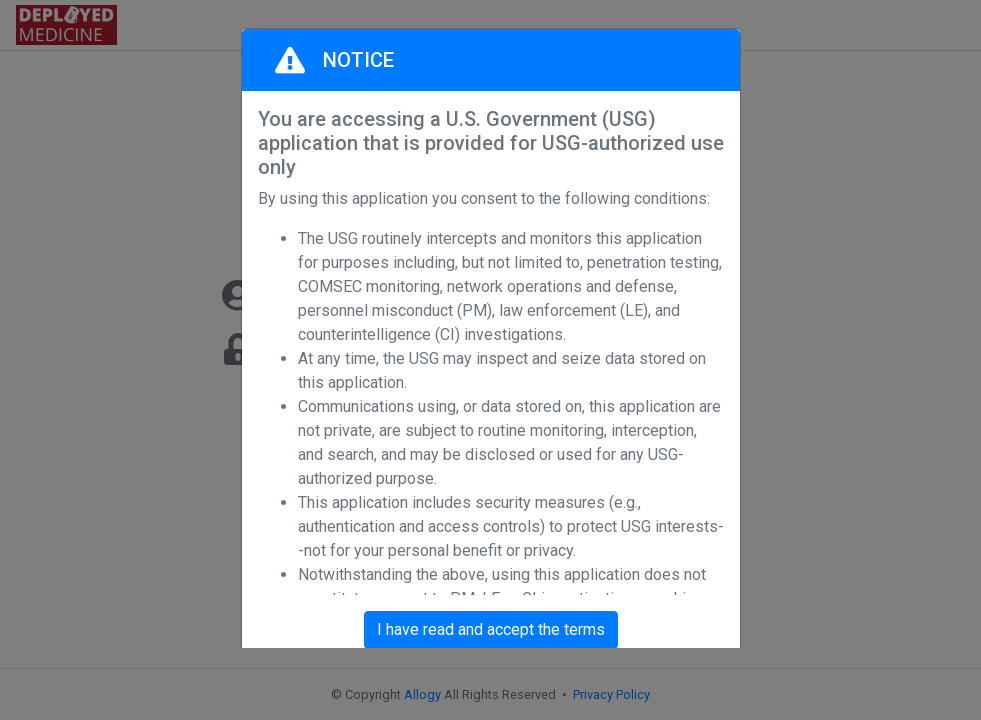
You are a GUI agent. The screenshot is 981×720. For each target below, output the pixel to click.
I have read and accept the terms (491, 629)
